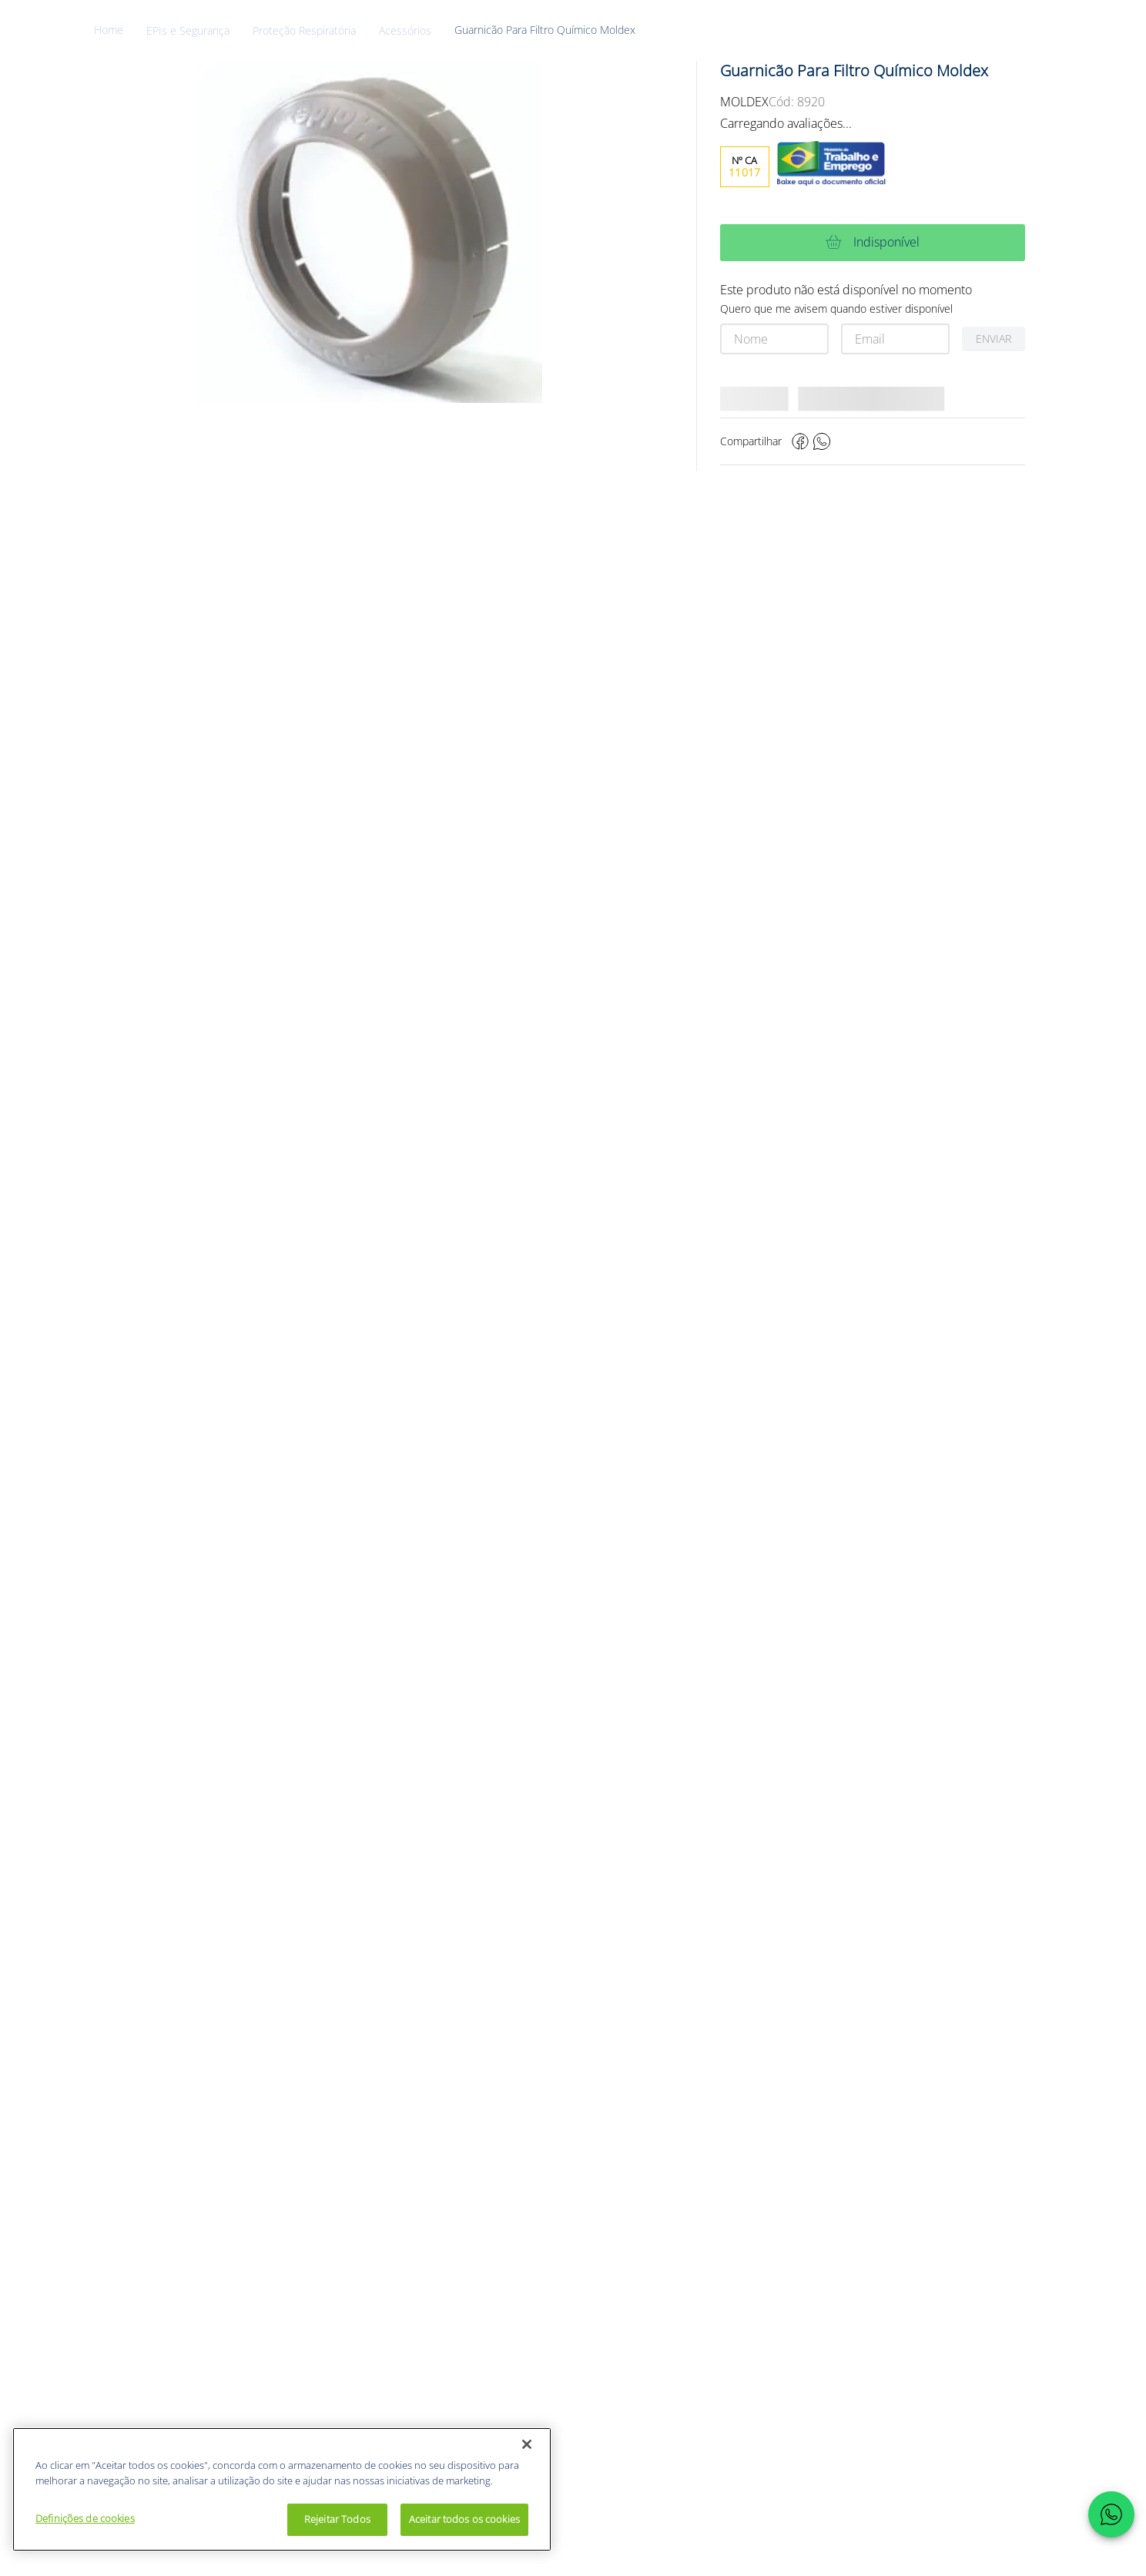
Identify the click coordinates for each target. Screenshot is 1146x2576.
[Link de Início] (120, 30)
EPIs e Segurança (188, 31)
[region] (281, 2489)
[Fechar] (527, 2444)
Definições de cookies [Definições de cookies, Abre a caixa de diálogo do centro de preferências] (85, 2518)
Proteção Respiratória (304, 31)
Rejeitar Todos (337, 2519)
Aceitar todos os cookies (464, 2519)
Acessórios (405, 31)
